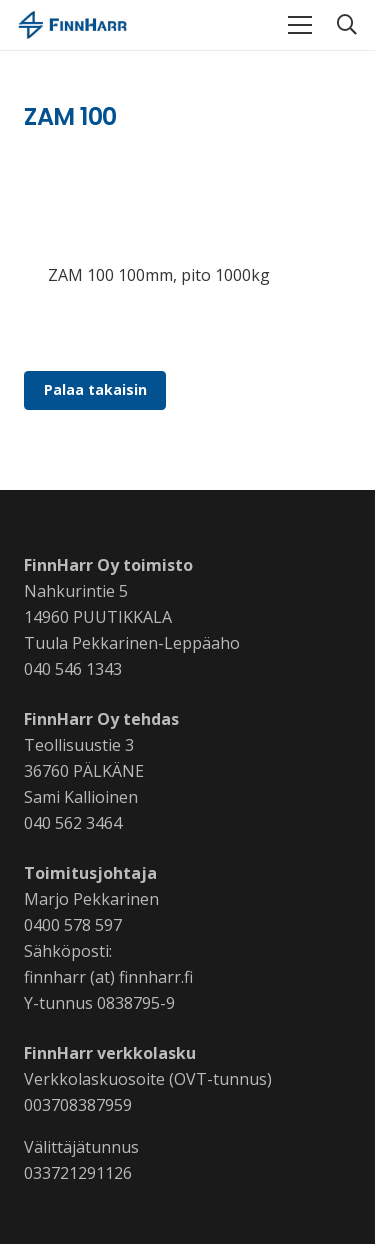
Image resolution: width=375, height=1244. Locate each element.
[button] (347, 25)
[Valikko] (300, 25)
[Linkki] (72, 25)
